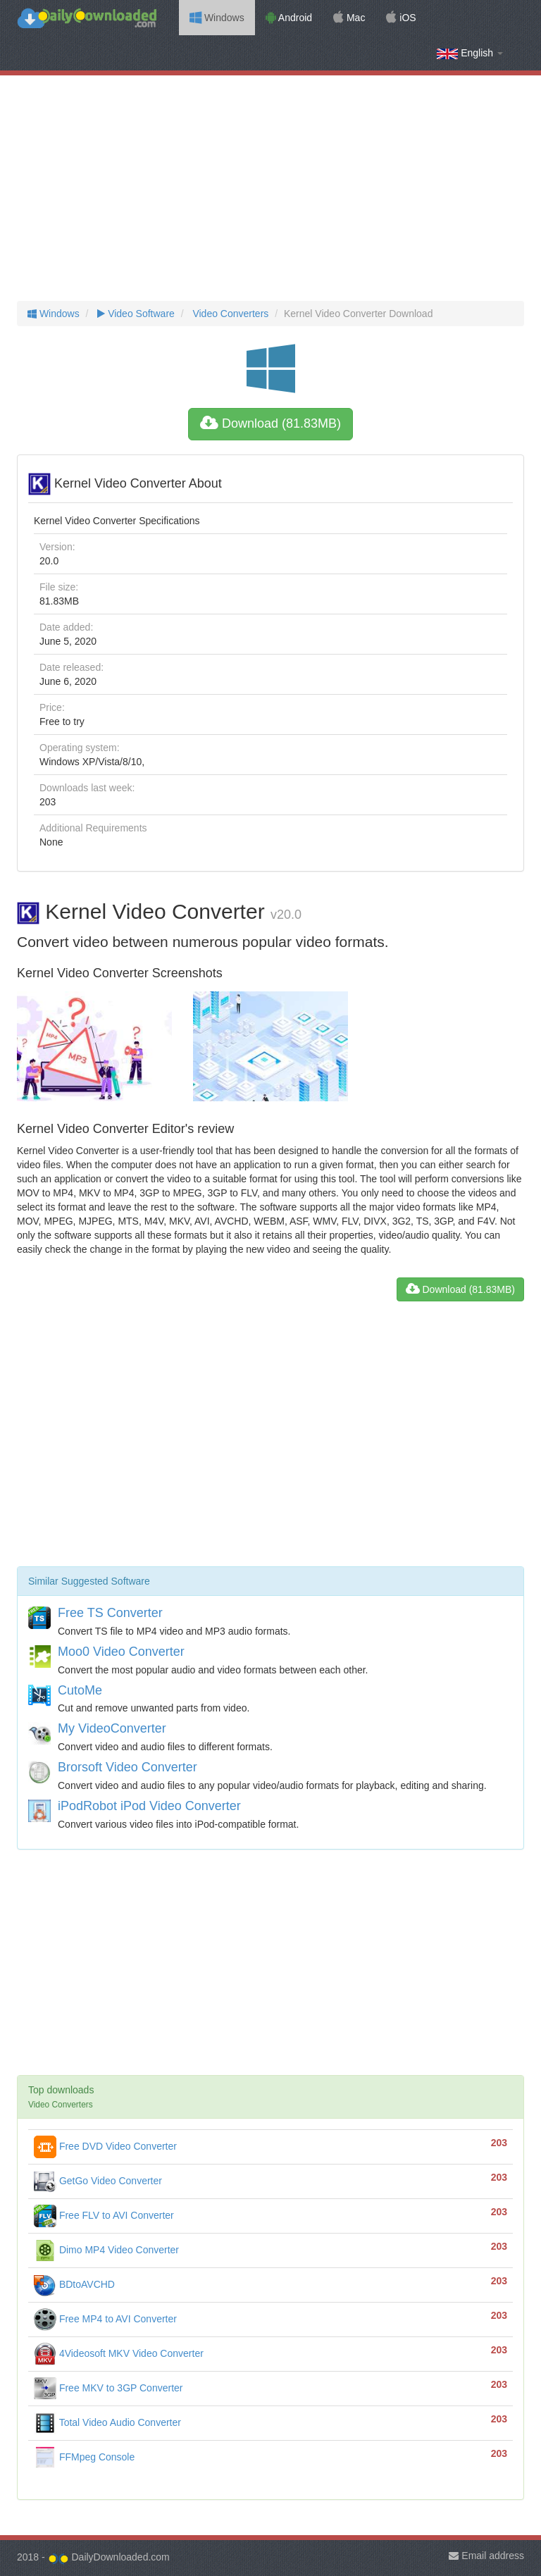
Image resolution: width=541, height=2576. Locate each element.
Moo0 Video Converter (121, 1652)
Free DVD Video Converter (105, 2146)
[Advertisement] (270, 188)
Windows (216, 17)
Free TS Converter (110, 1613)
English (470, 53)
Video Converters (229, 313)
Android (289, 17)
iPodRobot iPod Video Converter (149, 1806)
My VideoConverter (112, 1728)
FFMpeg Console (84, 2457)
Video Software (134, 313)
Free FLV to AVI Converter (104, 2215)
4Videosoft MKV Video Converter (119, 2353)
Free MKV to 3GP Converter (108, 2388)
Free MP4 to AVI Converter (105, 2318)
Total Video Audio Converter (107, 2422)
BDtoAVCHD (74, 2284)
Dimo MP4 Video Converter (106, 2249)
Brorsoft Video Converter (127, 1767)
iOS (401, 17)
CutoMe (80, 1690)
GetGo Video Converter (98, 2180)
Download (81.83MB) (270, 423)
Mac (349, 17)
